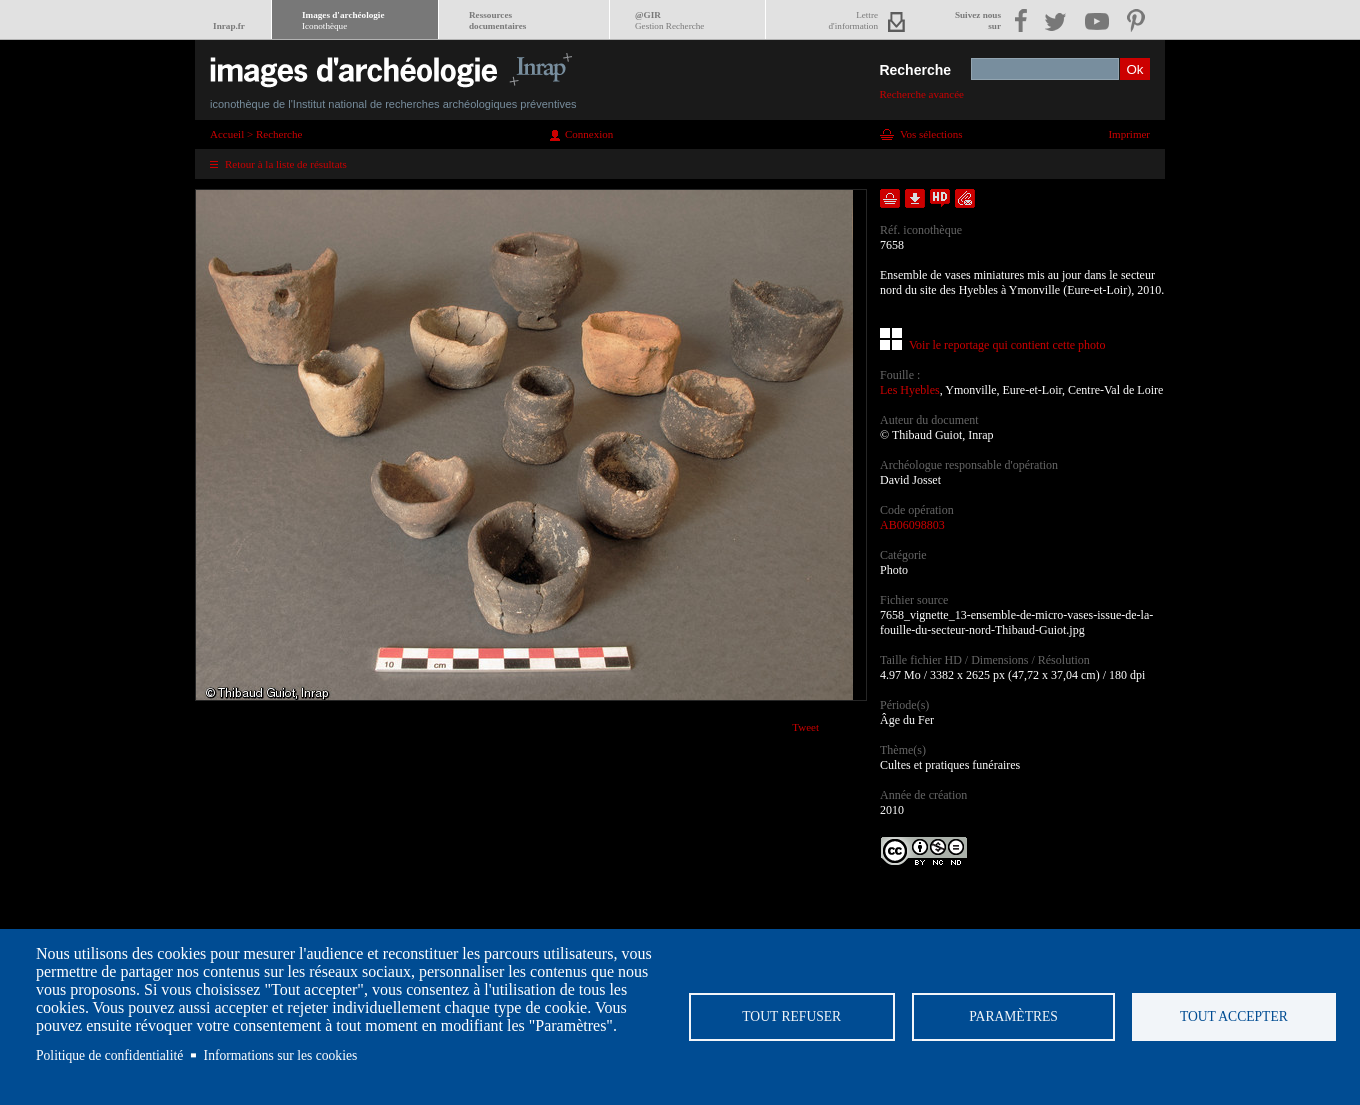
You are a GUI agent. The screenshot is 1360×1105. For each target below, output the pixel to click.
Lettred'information (853, 20)
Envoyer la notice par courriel (965, 198)
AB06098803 (912, 525)
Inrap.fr (229, 26)
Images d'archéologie (343, 20)
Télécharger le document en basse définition (915, 198)
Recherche (915, 70)
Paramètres (1012, 1016)
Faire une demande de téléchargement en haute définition (940, 198)
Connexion (589, 134)
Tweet (805, 727)
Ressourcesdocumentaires (497, 20)
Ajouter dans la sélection (890, 198)
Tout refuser (790, 1016)
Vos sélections (931, 134)
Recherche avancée (921, 94)
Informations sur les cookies (281, 1055)
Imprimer (1129, 134)
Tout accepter (1233, 1016)
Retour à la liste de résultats (286, 164)
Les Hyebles (910, 390)
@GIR (669, 20)
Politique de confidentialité (109, 1055)
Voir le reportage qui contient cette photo (1007, 345)
